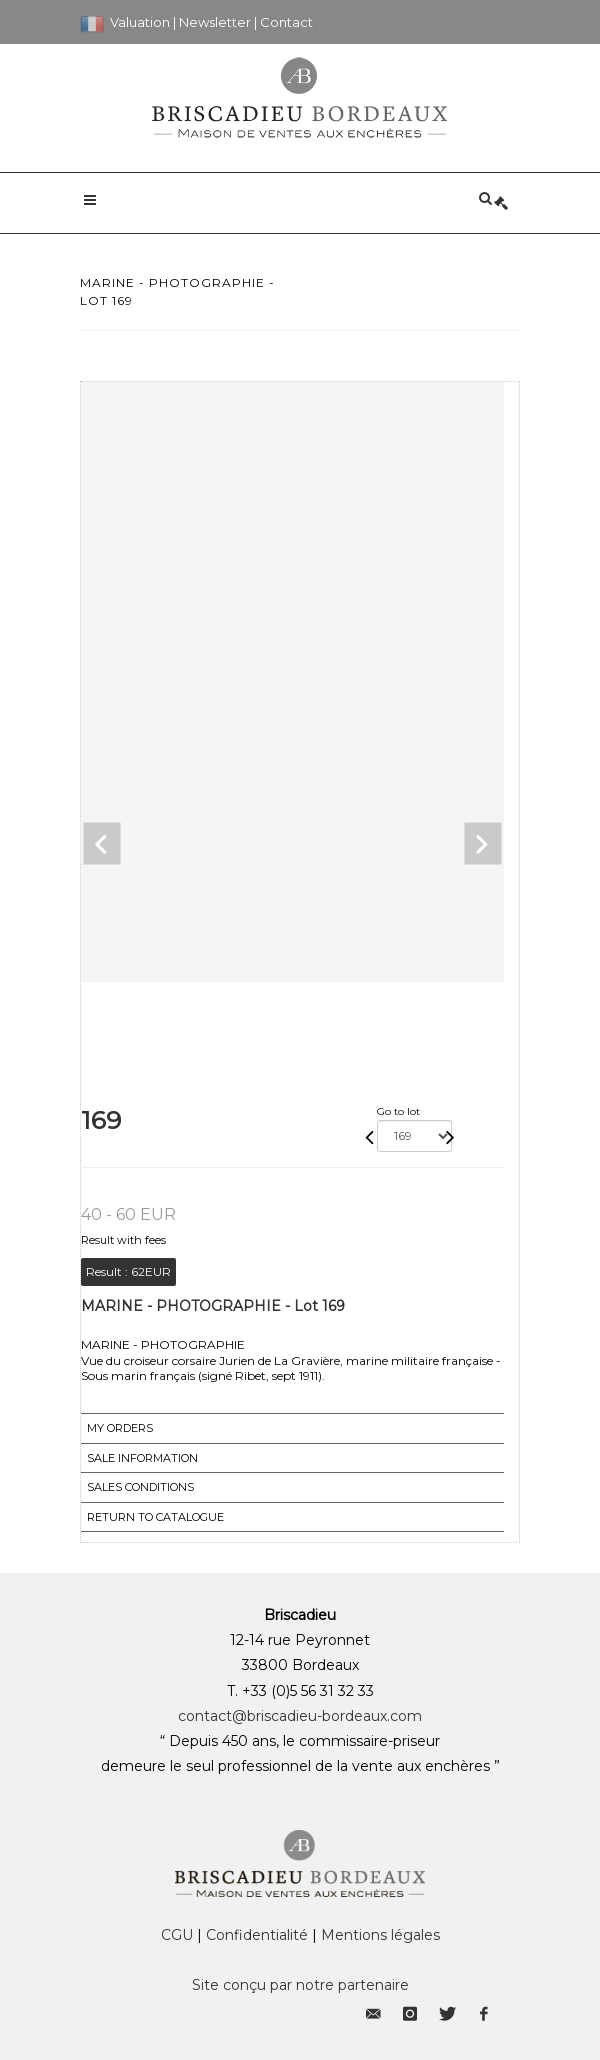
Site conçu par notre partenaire (300, 1985)
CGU (177, 1935)
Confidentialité (257, 1935)
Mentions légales (380, 1935)
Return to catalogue (155, 1517)
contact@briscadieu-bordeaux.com (300, 1716)
